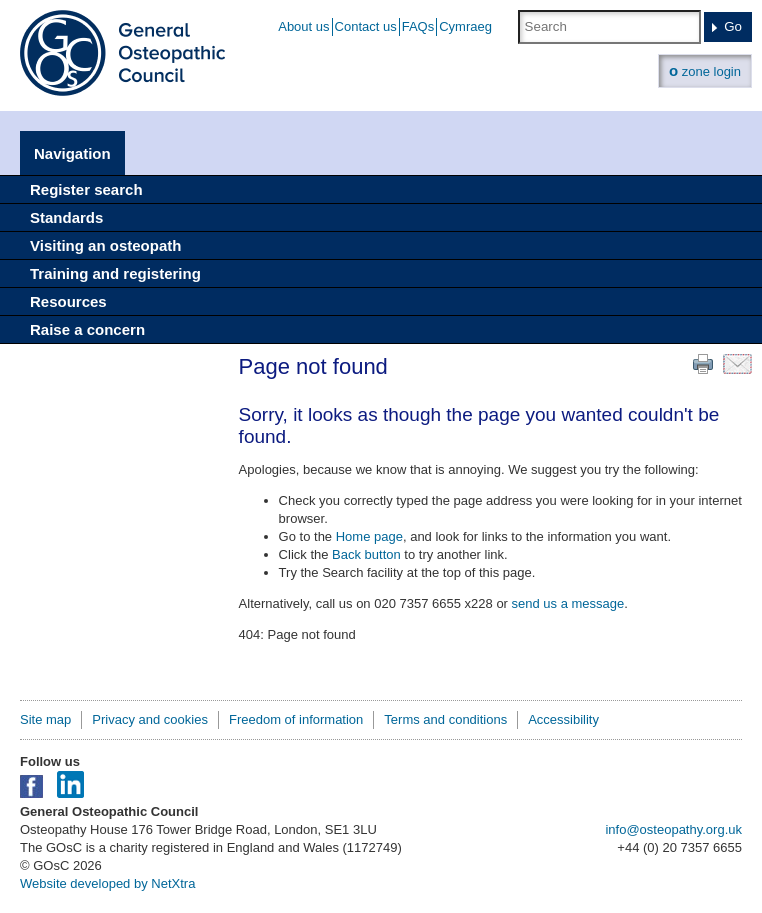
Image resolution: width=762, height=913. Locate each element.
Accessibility (563, 719)
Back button (366, 554)
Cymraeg (465, 26)
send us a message (568, 603)
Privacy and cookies (150, 719)
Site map (45, 719)
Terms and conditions (445, 719)
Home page (369, 536)
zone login (705, 70)
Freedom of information (296, 719)
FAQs (418, 26)
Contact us (366, 26)
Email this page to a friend (737, 364)
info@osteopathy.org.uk (673, 829)
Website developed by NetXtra (107, 883)
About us (303, 26)
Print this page (703, 364)
